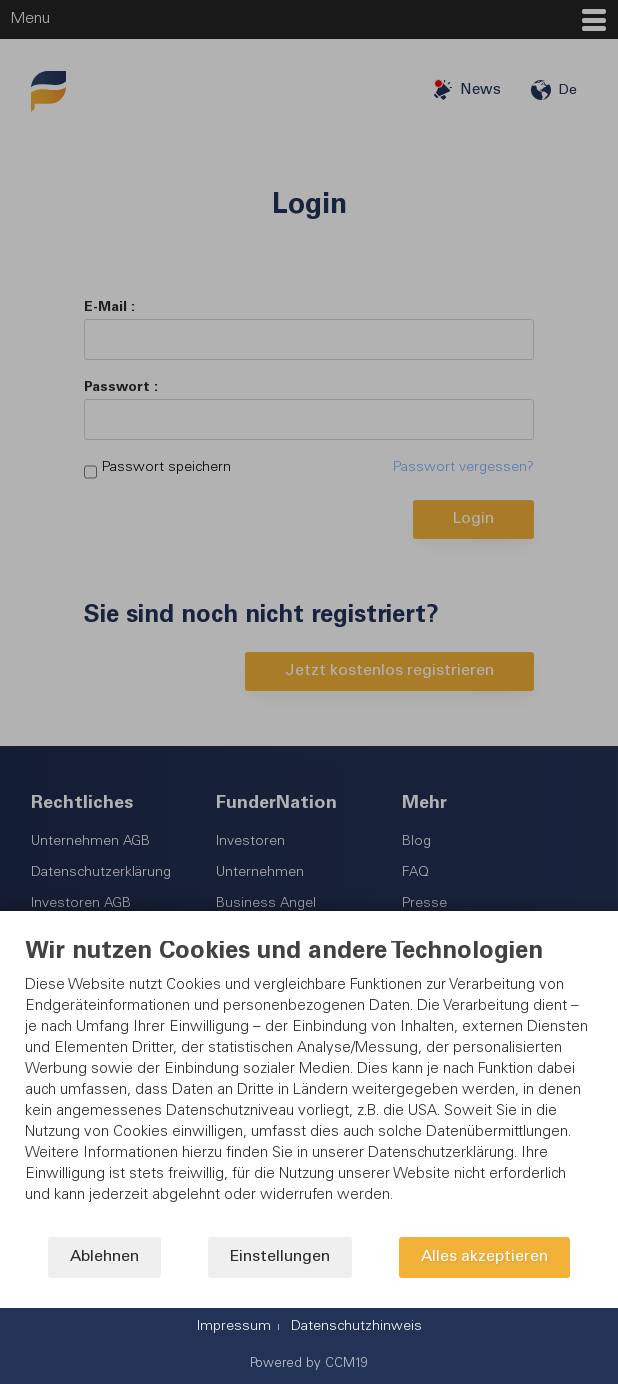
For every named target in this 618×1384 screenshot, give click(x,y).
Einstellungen (280, 1257)
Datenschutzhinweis (356, 1327)
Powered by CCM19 (309, 1364)
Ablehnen (104, 1257)
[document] (309, 1088)
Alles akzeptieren (484, 1257)
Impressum (234, 1327)
